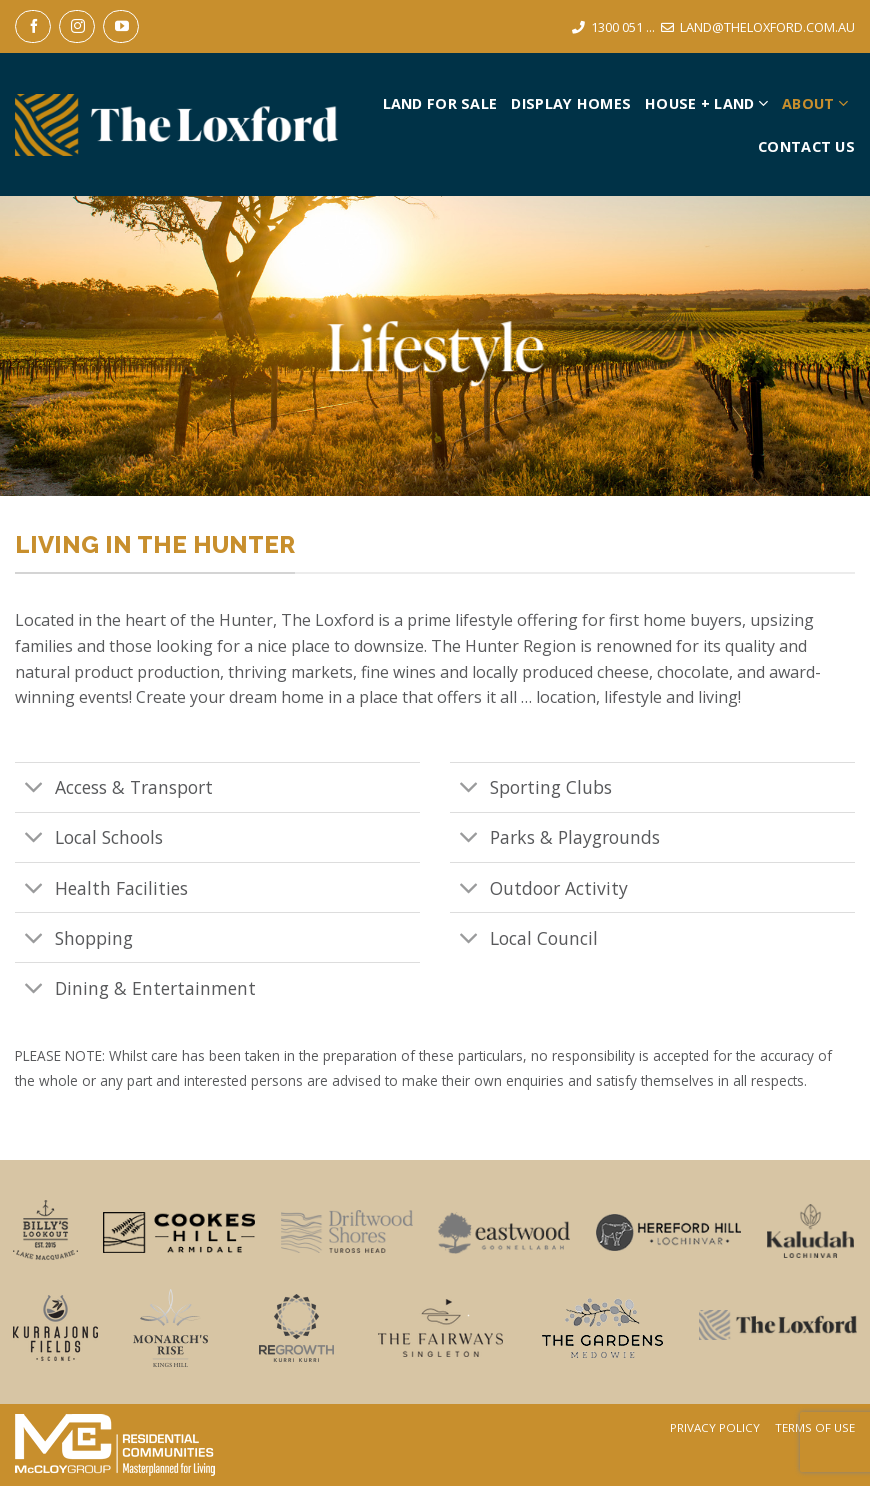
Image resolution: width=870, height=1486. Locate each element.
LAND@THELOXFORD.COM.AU (767, 27)
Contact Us (806, 146)
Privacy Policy (715, 1428)
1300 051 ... (623, 27)
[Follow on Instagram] (77, 26)
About (815, 103)
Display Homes (571, 103)
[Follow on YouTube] (121, 26)
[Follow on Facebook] (33, 26)
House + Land (706, 103)
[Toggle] (34, 789)
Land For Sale (440, 103)
